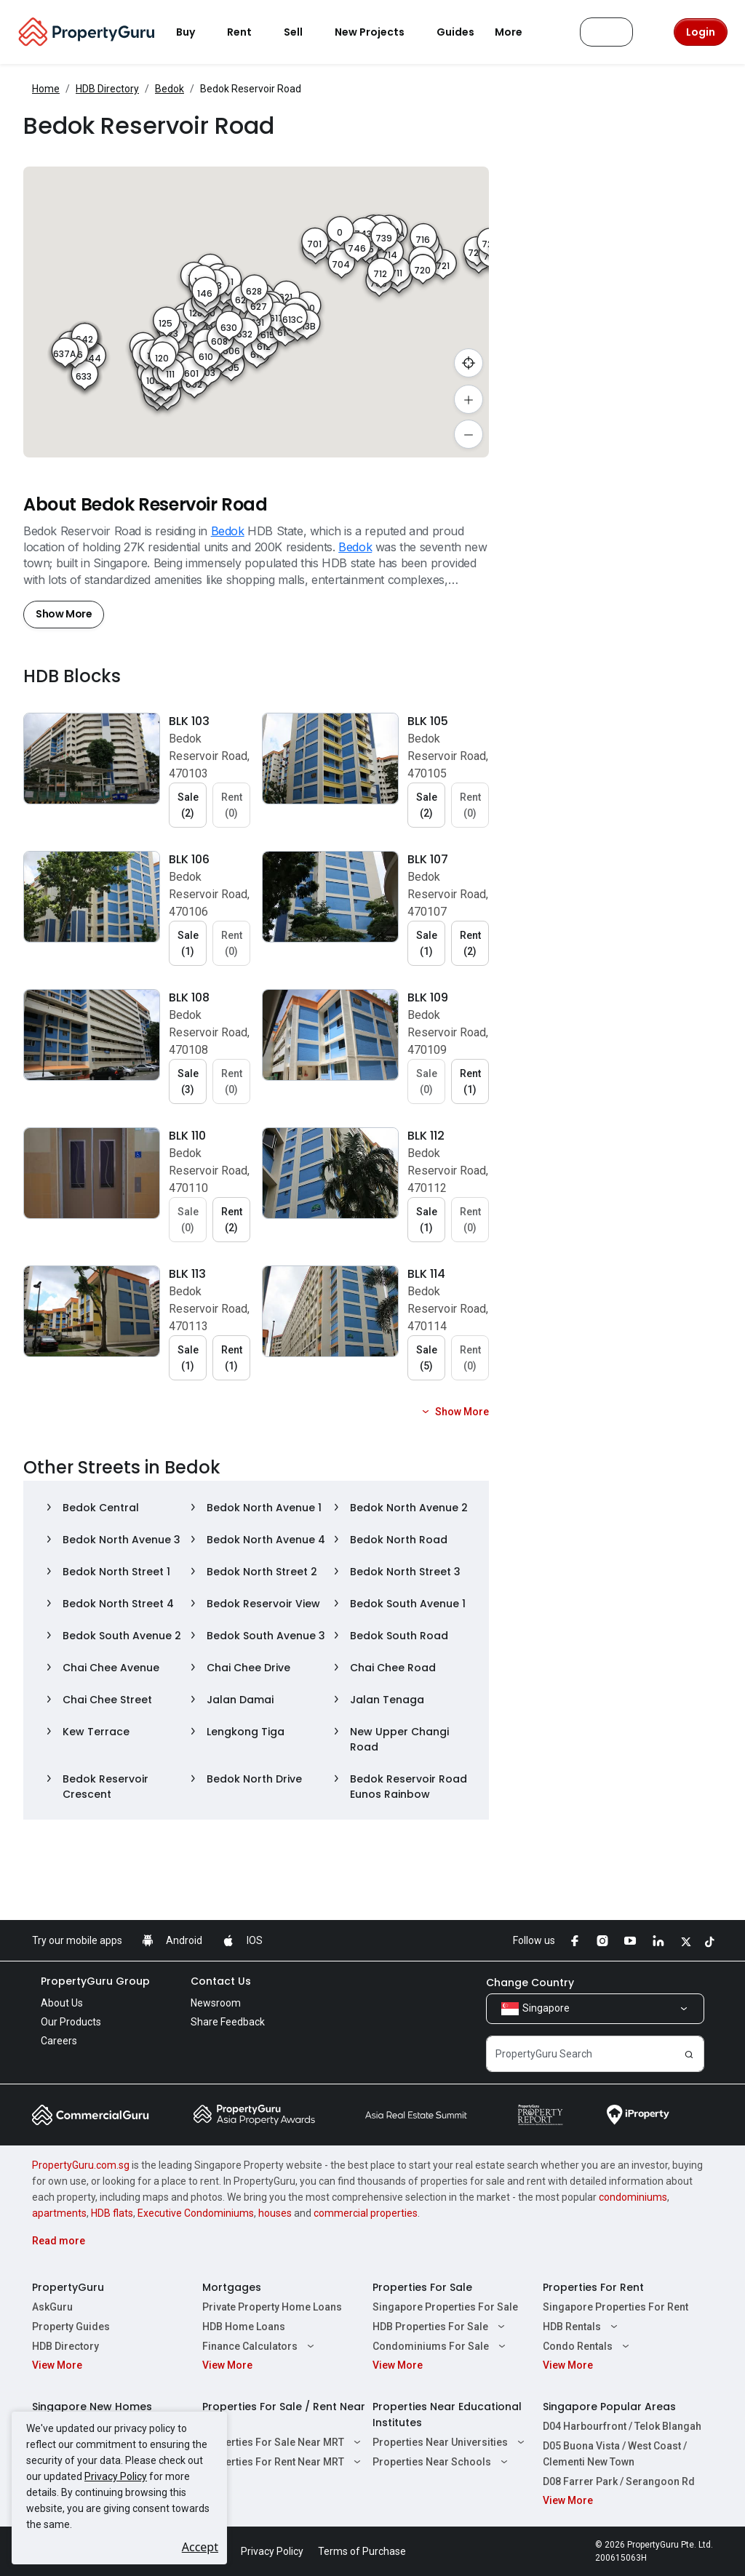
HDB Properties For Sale (440, 2327)
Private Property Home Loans (272, 2307)
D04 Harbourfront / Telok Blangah (622, 2426)
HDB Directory (107, 89)
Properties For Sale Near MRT (283, 2442)
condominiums (633, 2197)
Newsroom (216, 2003)
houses (275, 2213)
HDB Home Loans (243, 2326)
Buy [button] (194, 32)
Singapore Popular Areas (609, 2406)
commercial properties (366, 2213)
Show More (64, 614)
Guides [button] (455, 32)
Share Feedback (228, 2022)
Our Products (71, 2022)
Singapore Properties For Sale (445, 2307)
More (517, 32)
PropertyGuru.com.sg (81, 2165)
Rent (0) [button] (231, 805)
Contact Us (221, 1981)
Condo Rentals (588, 2346)
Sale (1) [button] (188, 943)
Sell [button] (302, 32)
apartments (59, 2213)
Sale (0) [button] (426, 1081)
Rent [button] (248, 32)
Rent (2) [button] (470, 943)
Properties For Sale (422, 2287)
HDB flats (112, 2213)
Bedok (169, 89)
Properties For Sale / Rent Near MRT (283, 2414)
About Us (62, 2003)
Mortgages (231, 2287)
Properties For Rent (593, 2287)
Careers (59, 2041)
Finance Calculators (260, 2346)
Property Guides (71, 2326)
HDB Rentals (582, 2327)
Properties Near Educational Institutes (447, 2414)
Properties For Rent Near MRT (283, 2462)
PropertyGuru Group (95, 1981)
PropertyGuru (68, 2287)
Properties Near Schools (441, 2462)
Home (46, 89)
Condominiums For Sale (440, 2346)
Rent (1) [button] (470, 1081)
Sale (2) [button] (188, 805)
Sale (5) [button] (426, 1358)
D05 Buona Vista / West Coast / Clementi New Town (615, 2454)
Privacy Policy (115, 2476)
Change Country (530, 1982)
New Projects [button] (378, 32)
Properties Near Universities (450, 2442)
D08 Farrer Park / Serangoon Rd (619, 2481)
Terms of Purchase (362, 2551)
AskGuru (52, 2307)
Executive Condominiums (196, 2213)
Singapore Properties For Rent (615, 2307)
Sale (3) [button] (188, 1081)
